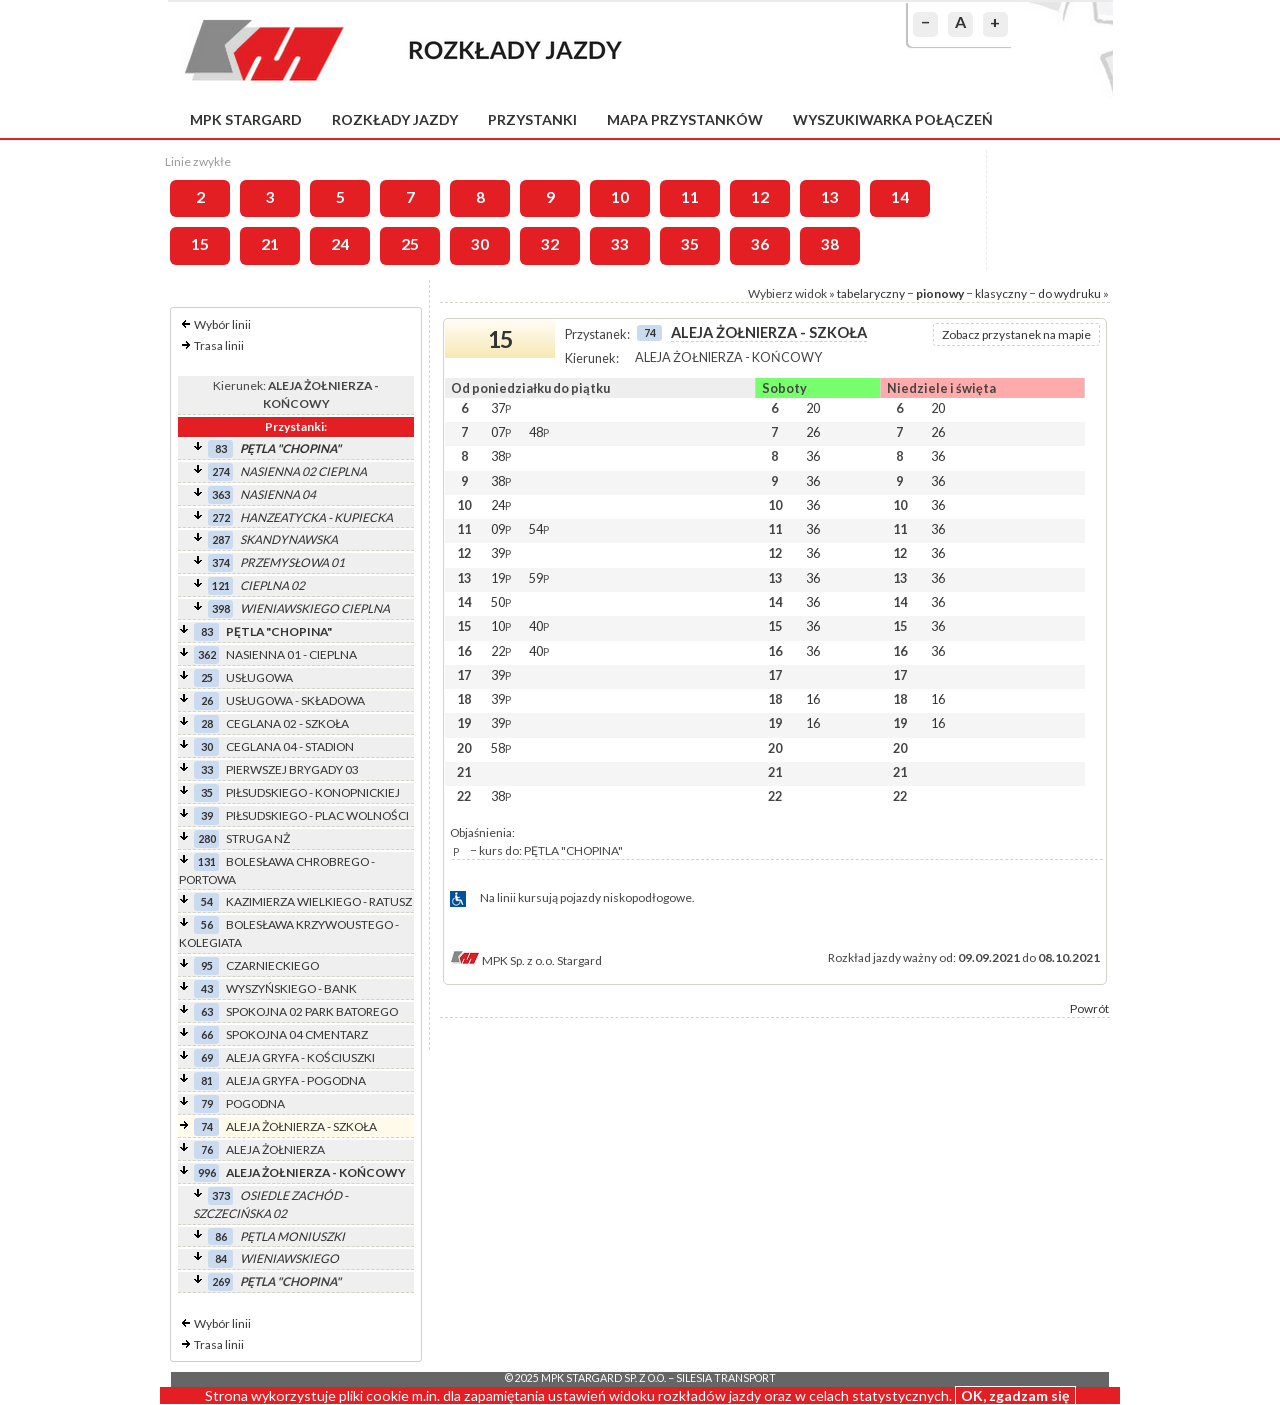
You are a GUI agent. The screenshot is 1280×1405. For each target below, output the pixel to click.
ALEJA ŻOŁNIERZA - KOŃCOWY (316, 1172)
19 (501, 578)
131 (207, 861)
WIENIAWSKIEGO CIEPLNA (315, 608)
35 (690, 244)
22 (501, 651)
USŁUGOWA (259, 677)
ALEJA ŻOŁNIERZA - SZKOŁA (301, 1126)
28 (207, 723)
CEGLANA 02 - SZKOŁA (287, 723)
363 (221, 494)
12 (760, 197)
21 (270, 244)
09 (501, 529)
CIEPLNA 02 (272, 585)
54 (207, 901)
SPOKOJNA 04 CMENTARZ (297, 1034)
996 (207, 1172)
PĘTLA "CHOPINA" (290, 448)
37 (501, 408)
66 (207, 1034)
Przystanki (532, 119)
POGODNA (255, 1103)
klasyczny (1001, 293)
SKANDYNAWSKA (289, 539)
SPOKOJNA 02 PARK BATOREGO (312, 1011)
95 (207, 965)
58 (501, 748)
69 (207, 1057)
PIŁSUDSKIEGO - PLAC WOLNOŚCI (317, 815)
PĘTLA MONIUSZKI (292, 1236)
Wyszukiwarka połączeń (893, 119)
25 (410, 244)
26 (207, 700)
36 (760, 244)
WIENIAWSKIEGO (289, 1258)
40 (539, 626)
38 (830, 244)
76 (207, 1149)
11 (690, 197)
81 (207, 1080)
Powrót (1089, 1008)
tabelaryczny (871, 293)
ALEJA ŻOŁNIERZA (275, 1149)
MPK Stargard (246, 119)
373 (221, 1195)
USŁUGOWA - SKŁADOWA (295, 700)
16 (813, 699)
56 (207, 924)
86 (221, 1236)
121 (221, 585)
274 (221, 471)
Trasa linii (219, 345)
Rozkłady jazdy (395, 119)
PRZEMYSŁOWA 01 (292, 562)
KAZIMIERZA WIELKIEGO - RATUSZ (319, 901)
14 (900, 197)
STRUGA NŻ (258, 838)
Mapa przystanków (685, 119)
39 (207, 815)
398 (221, 608)
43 (207, 988)
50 (501, 602)
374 (221, 562)
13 (830, 197)
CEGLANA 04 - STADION (290, 746)
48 (539, 432)
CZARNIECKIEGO (272, 965)
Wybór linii (222, 324)
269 (221, 1281)
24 (340, 244)
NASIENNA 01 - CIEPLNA (291, 654)
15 (200, 244)
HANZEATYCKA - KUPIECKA (316, 517)
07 (501, 432)
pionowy (940, 293)
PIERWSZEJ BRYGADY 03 (292, 769)
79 (207, 1103)
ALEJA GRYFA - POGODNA (296, 1080)
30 (480, 244)
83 (221, 448)
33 (620, 244)
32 (550, 244)
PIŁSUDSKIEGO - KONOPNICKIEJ (313, 792)
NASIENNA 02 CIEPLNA (303, 471)
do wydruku (1069, 293)
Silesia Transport (726, 1378)
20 (813, 408)
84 (221, 1258)
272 (221, 517)
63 (207, 1011)
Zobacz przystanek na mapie (1016, 334)
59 (539, 578)
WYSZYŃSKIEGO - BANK (291, 988)
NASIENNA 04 (278, 494)
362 (207, 654)
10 (620, 197)
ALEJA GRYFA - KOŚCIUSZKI (300, 1057)
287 (221, 539)
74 (207, 1126)
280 (207, 838)
